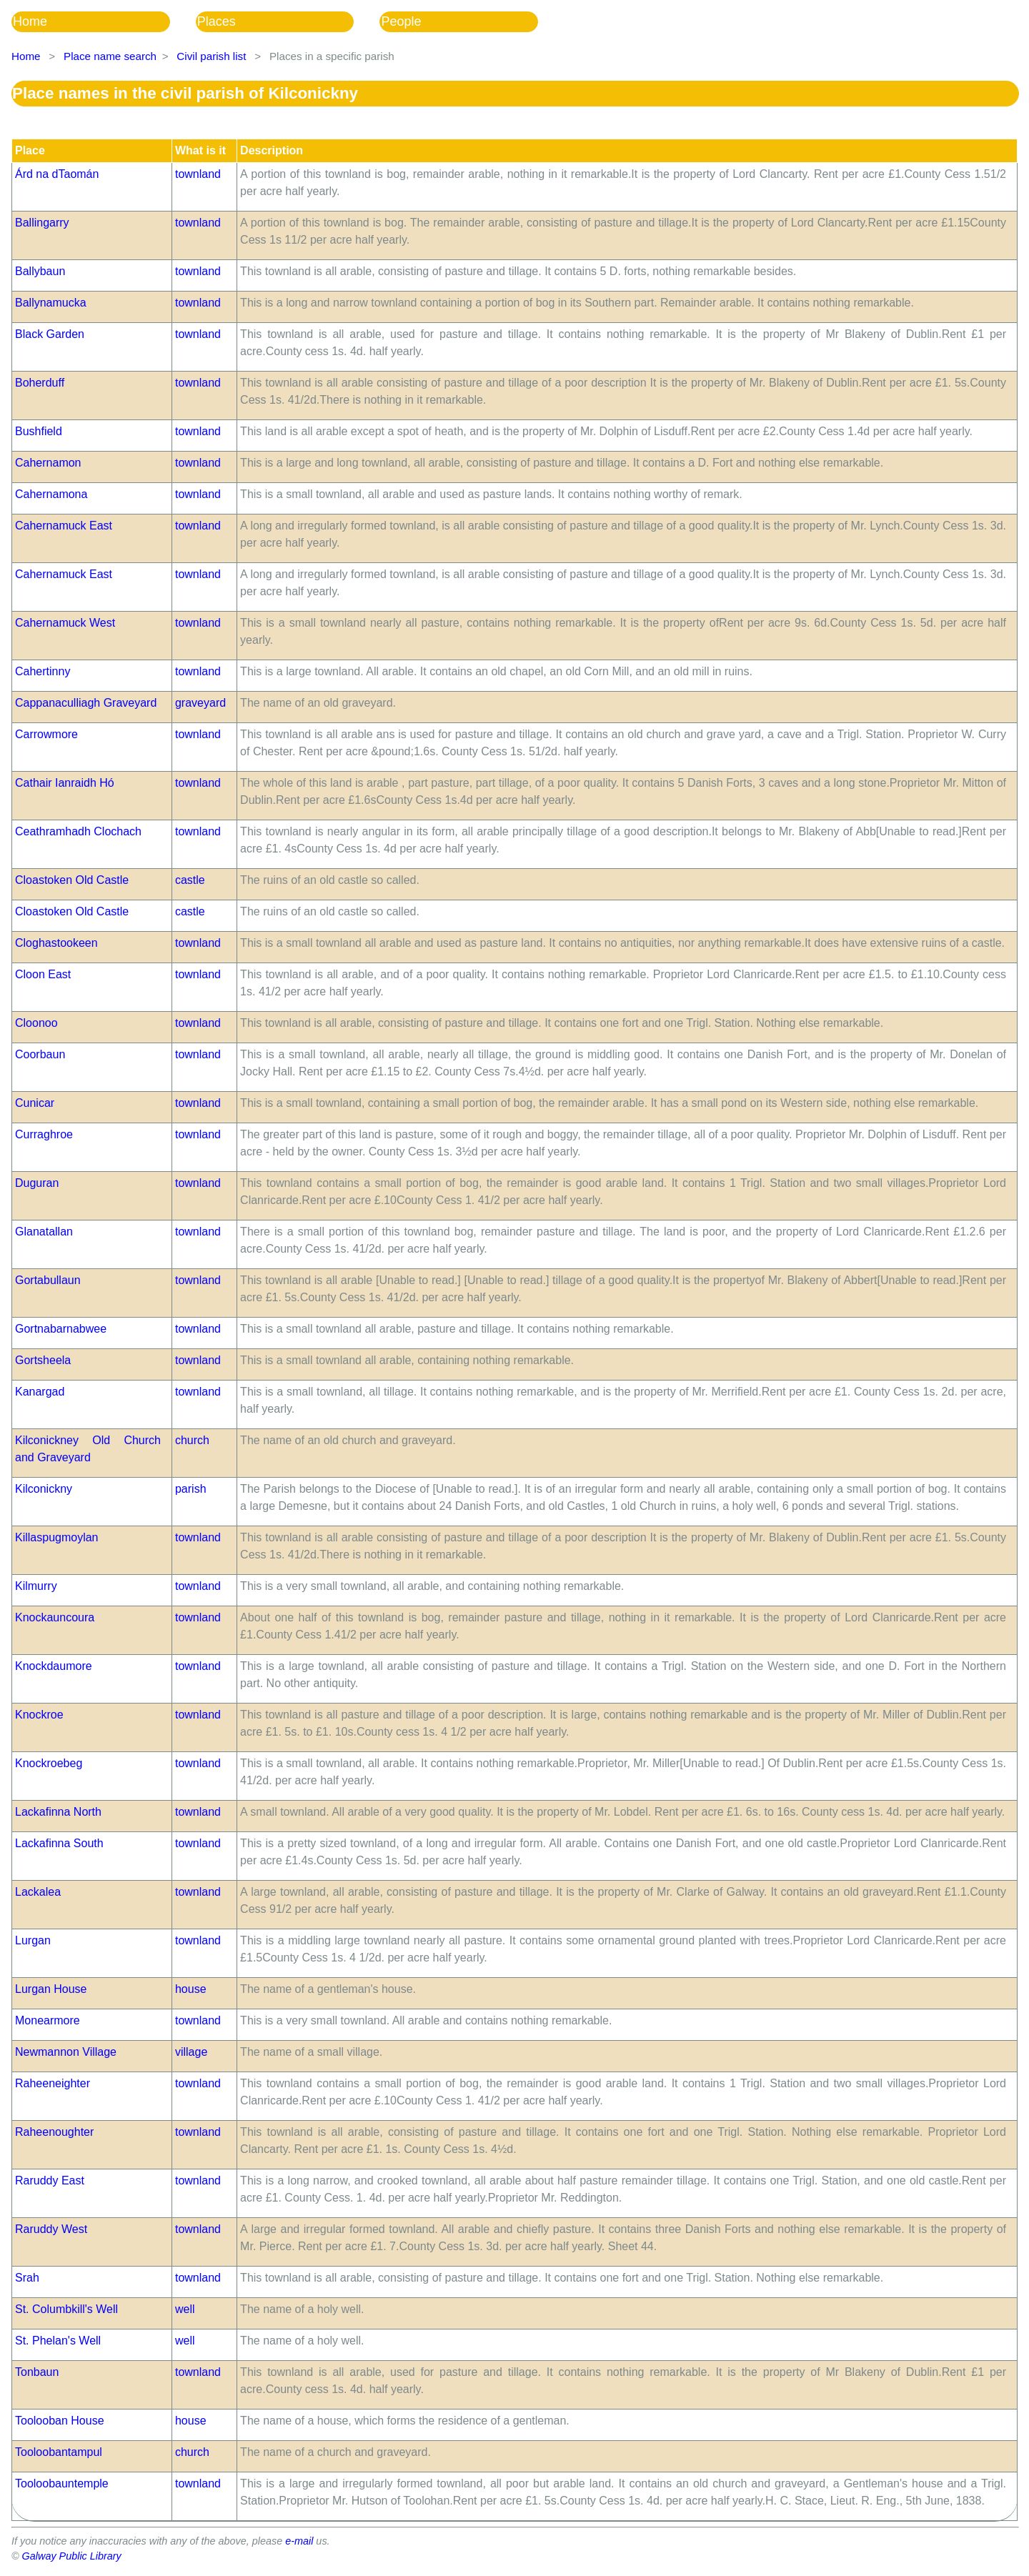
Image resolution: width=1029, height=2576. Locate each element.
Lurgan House (51, 1989)
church (192, 1440)
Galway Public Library (71, 2556)
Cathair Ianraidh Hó (64, 783)
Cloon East (43, 974)
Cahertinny (42, 671)
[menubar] (287, 21)
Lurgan (33, 1940)
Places (216, 21)
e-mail (299, 2541)
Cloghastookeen (56, 943)
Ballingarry (42, 223)
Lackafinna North (58, 1812)
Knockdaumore (53, 1666)
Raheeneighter (52, 2083)
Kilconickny (43, 1489)
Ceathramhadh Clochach (78, 831)
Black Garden (49, 334)
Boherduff (39, 383)
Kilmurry (36, 1586)
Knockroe (39, 1715)
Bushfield (38, 431)
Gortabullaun (48, 1280)
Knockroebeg (48, 1763)
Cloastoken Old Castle (72, 880)
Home (30, 21)
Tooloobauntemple (62, 2483)
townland (198, 174)
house (191, 1989)
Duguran (37, 1183)
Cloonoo (36, 1023)
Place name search (110, 56)
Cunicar (34, 1103)
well (185, 2309)
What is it (200, 150)
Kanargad (39, 1392)
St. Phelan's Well (58, 2340)
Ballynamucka (50, 303)
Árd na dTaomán (57, 174)
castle (190, 880)
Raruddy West (51, 2229)
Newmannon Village (65, 2052)
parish (191, 1489)
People (401, 21)
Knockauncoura (54, 1617)
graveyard (200, 703)
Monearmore (47, 2020)
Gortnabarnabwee (60, 1329)
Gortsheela (43, 1360)
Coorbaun (40, 1054)
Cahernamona (51, 494)
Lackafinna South (59, 1843)
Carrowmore (46, 734)
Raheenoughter (54, 2132)
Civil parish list (211, 56)
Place (30, 150)
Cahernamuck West (65, 623)
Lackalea (38, 1892)
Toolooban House (59, 2421)
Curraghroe (44, 1134)
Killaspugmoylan (57, 1537)
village (191, 2052)
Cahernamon (48, 463)
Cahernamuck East (63, 525)
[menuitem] (103, 21)
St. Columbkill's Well (66, 2309)
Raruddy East (49, 2180)
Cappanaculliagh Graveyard (85, 703)
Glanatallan (44, 1231)
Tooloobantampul (58, 2452)
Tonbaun (37, 2372)
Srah (27, 2278)
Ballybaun (40, 271)
